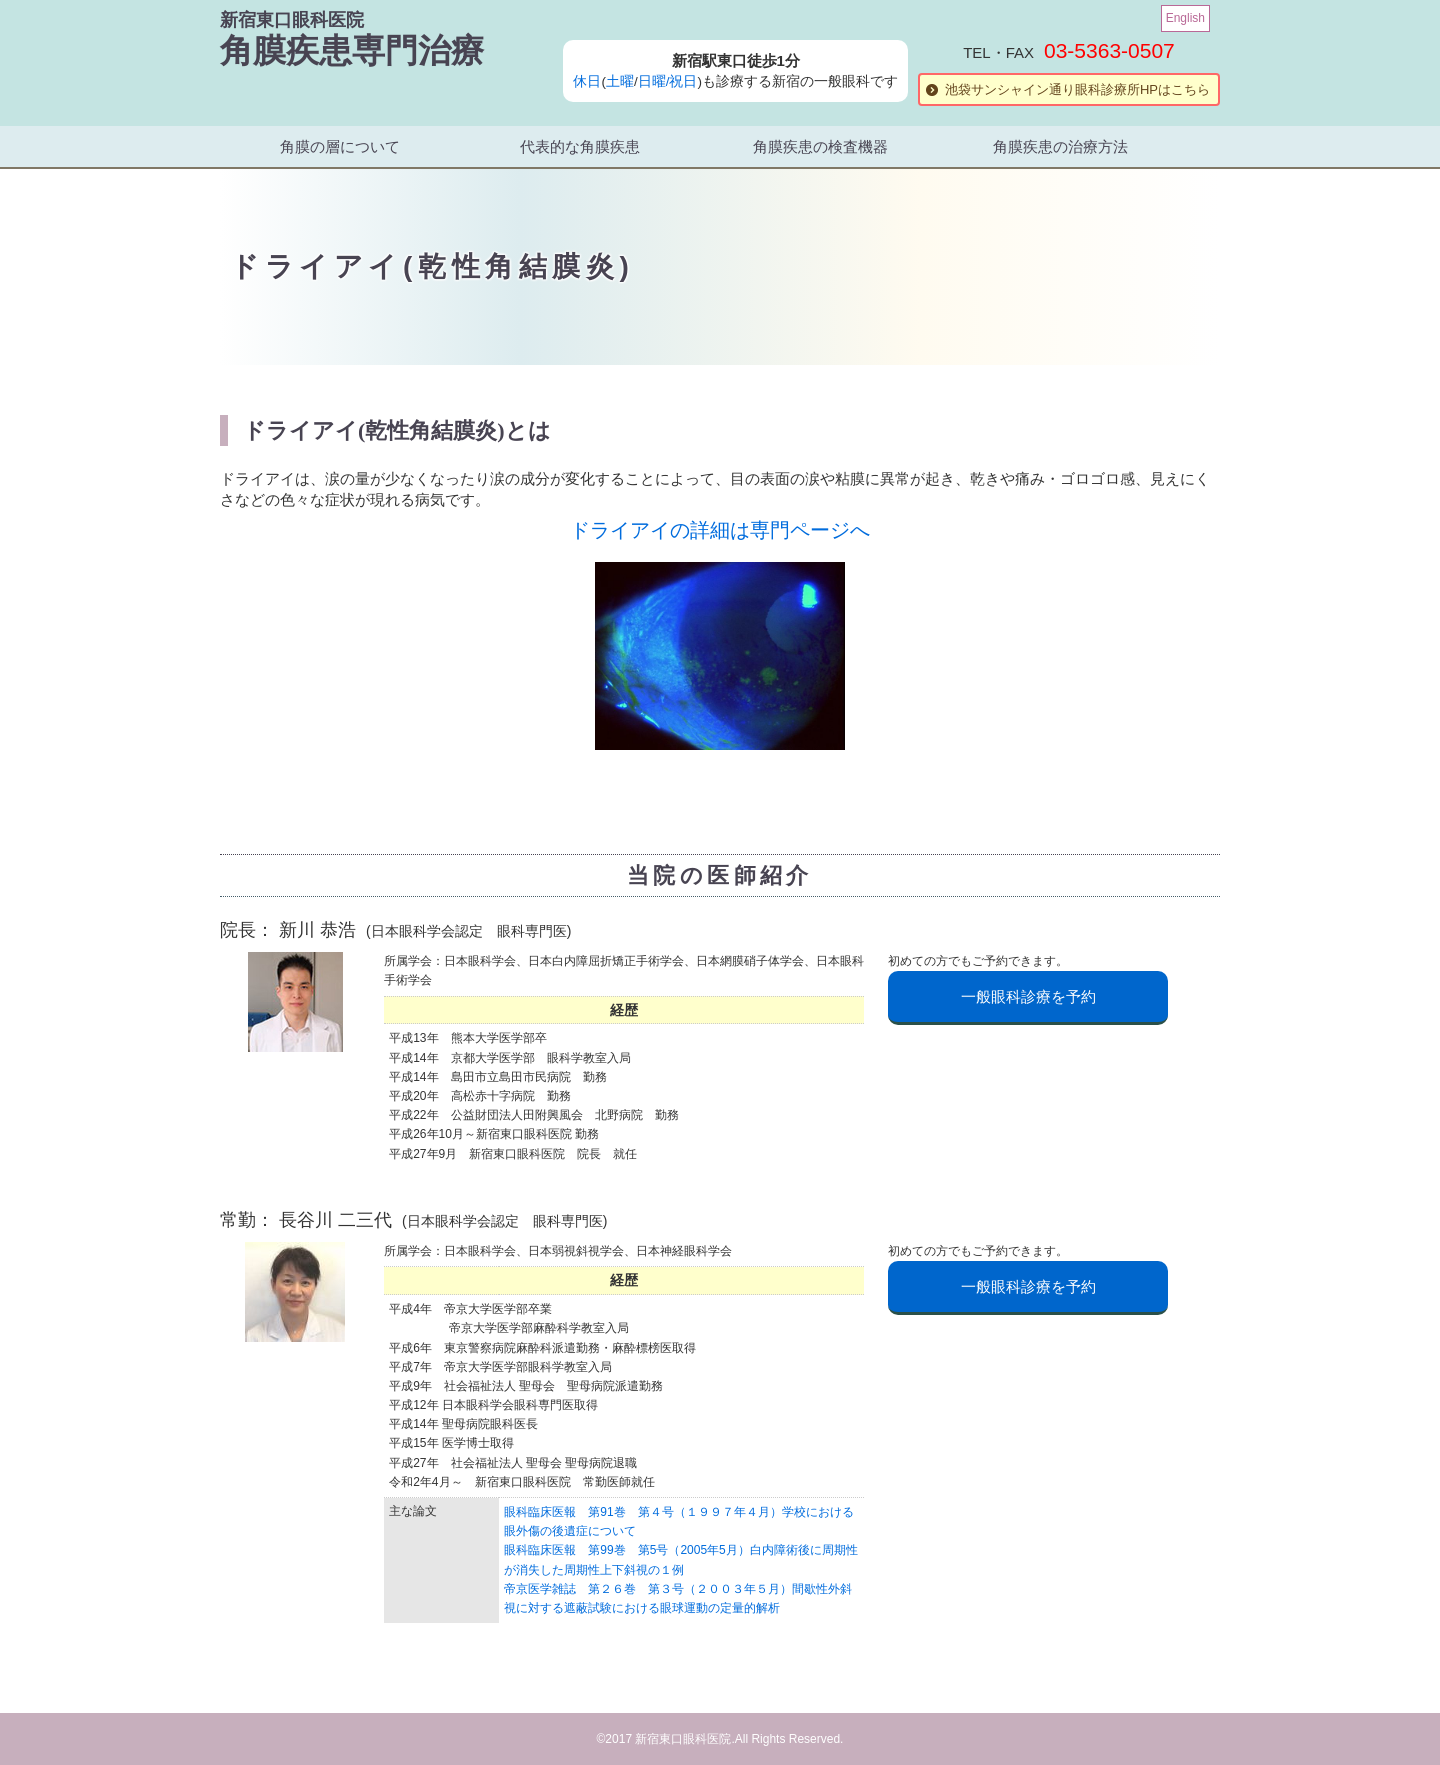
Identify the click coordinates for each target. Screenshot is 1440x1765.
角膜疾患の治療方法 (1060, 146)
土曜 (620, 81)
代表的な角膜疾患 (580, 146)
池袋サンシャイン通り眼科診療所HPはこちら (1077, 89)
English (1185, 18)
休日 (587, 81)
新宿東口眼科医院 (292, 20)
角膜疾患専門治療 (352, 50)
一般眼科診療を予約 (1028, 996)
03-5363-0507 (1109, 50)
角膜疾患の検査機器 (820, 146)
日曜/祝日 (668, 81)
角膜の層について (340, 146)
